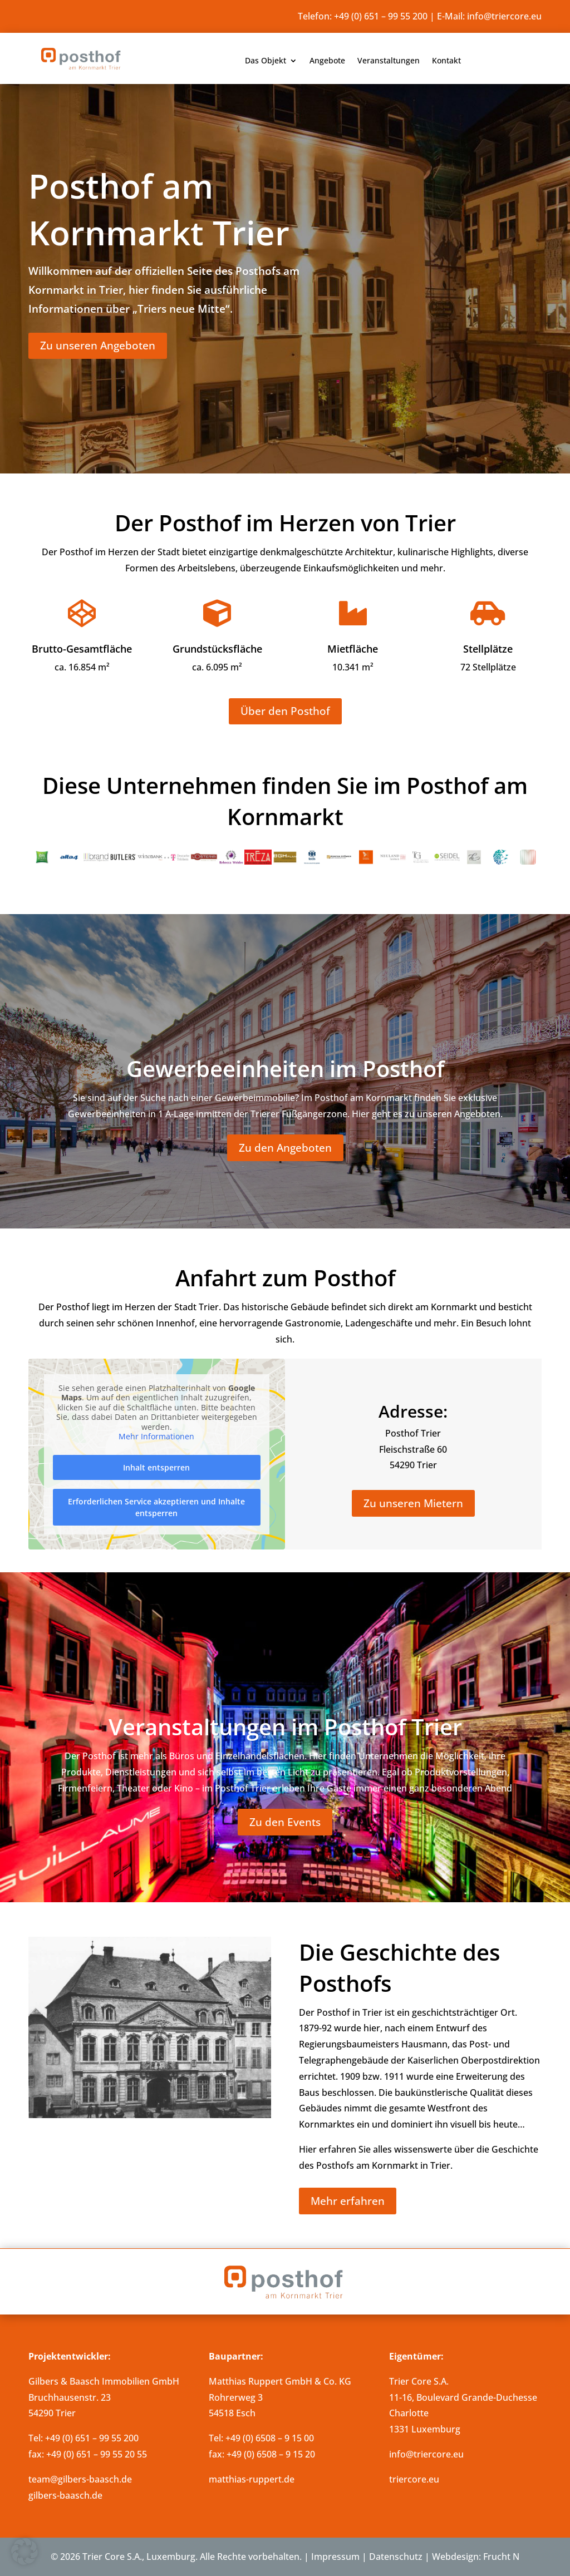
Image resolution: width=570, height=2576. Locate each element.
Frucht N (501, 2556)
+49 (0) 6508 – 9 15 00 (269, 2438)
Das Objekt (265, 61)
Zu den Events (285, 1822)
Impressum (335, 2556)
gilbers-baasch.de (65, 2495)
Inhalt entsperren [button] (157, 1467)
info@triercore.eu (504, 16)
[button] (24, 2551)
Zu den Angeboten (285, 1148)
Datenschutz (395, 2556)
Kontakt (446, 61)
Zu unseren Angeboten (97, 345)
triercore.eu (414, 2479)
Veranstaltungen (388, 61)
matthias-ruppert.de (251, 2479)
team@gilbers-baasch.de (80, 2479)
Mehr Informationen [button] (157, 1437)
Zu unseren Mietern (413, 1503)
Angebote (327, 61)
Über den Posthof (285, 711)
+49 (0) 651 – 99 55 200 (381, 16)
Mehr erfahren (348, 2201)
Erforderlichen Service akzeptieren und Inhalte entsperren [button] (156, 1507)
